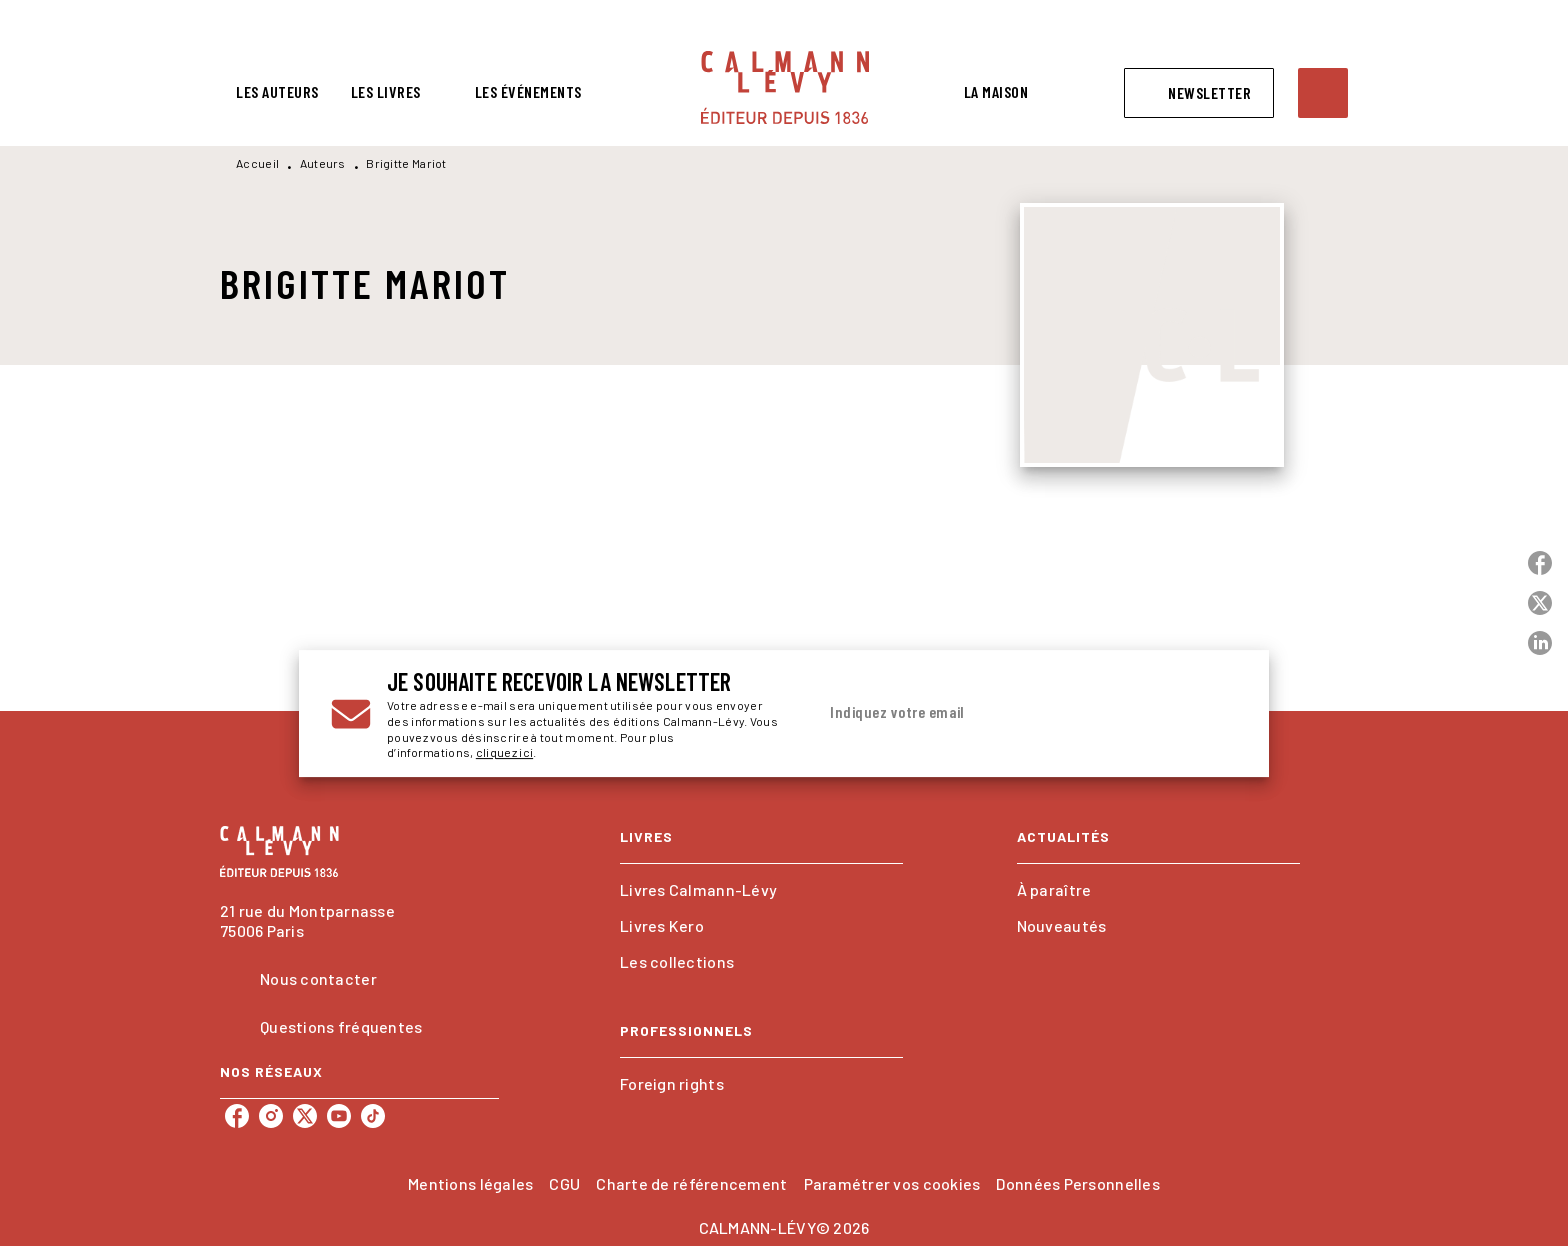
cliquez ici (504, 753)
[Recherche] (1323, 93)
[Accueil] (785, 87)
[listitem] (237, 1116)
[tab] (277, 92)
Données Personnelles (1077, 1183)
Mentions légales (470, 1183)
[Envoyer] (1213, 714)
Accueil (257, 163)
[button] (1199, 93)
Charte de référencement (691, 1183)
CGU (564, 1183)
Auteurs (323, 163)
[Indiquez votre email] (1001, 713)
